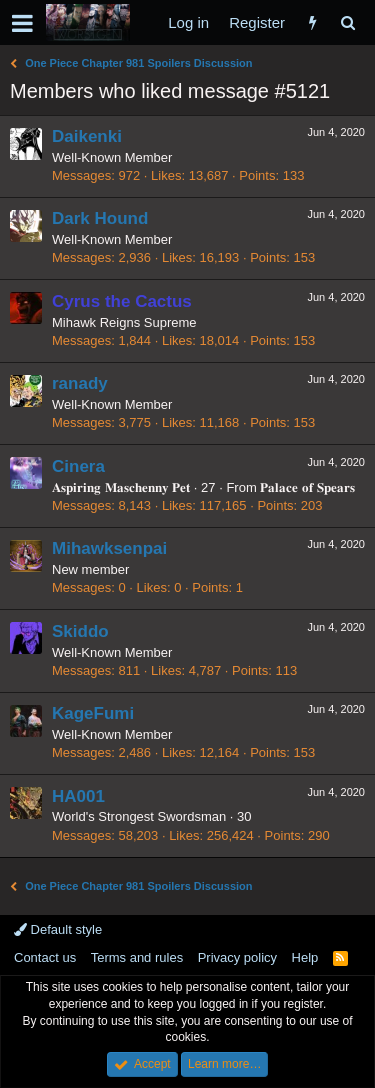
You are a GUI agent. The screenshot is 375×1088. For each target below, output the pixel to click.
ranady (80, 383)
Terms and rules (137, 957)
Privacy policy (237, 957)
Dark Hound (100, 218)
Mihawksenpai (109, 548)
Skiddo (80, 631)
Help (305, 957)
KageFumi (93, 713)
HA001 (78, 796)
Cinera (78, 466)
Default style (58, 929)
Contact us (45, 957)
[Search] (347, 22)
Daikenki (87, 136)
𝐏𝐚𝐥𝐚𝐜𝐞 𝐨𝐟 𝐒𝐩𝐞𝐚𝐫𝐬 (307, 487)
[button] (22, 23)
